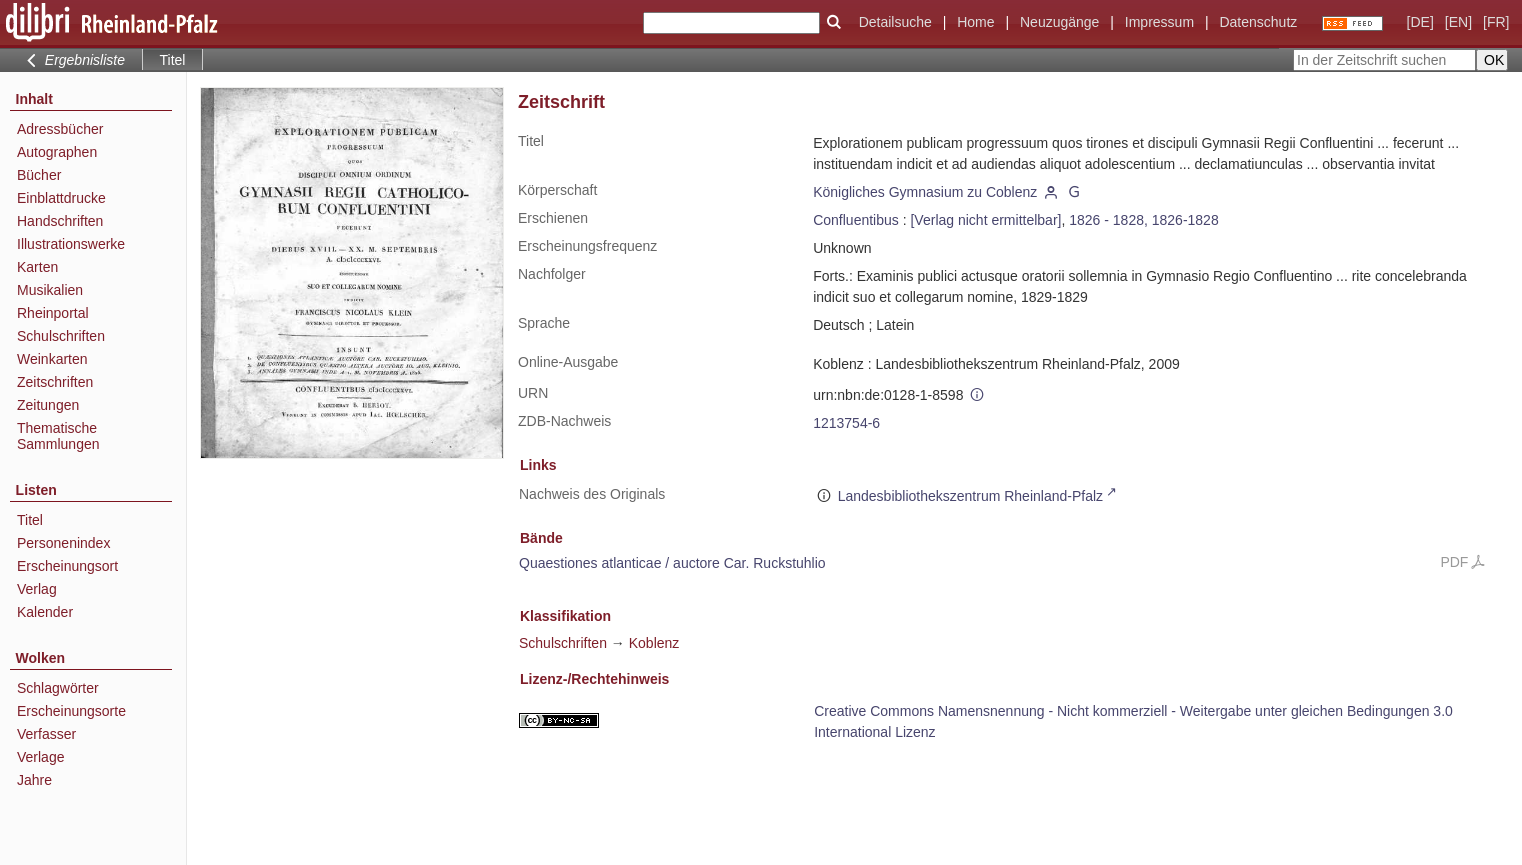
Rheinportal (53, 313)
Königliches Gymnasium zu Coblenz (925, 192)
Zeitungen (48, 405)
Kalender (45, 612)
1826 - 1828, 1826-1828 (1143, 220)
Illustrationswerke (71, 244)
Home (975, 22)
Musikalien (50, 290)
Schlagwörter (58, 688)
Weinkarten (52, 359)
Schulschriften (61, 336)
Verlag (37, 589)
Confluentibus (856, 220)
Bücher (39, 175)
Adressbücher (60, 129)
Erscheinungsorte (71, 711)
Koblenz (654, 643)
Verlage (40, 757)
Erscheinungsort (67, 566)
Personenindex (63, 543)
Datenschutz (1258, 22)
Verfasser (46, 734)
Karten (37, 267)
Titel (30, 520)
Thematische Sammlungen (58, 436)
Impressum (1159, 22)
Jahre (34, 780)
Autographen (57, 152)
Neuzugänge (1059, 22)
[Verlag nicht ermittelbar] (985, 220)
